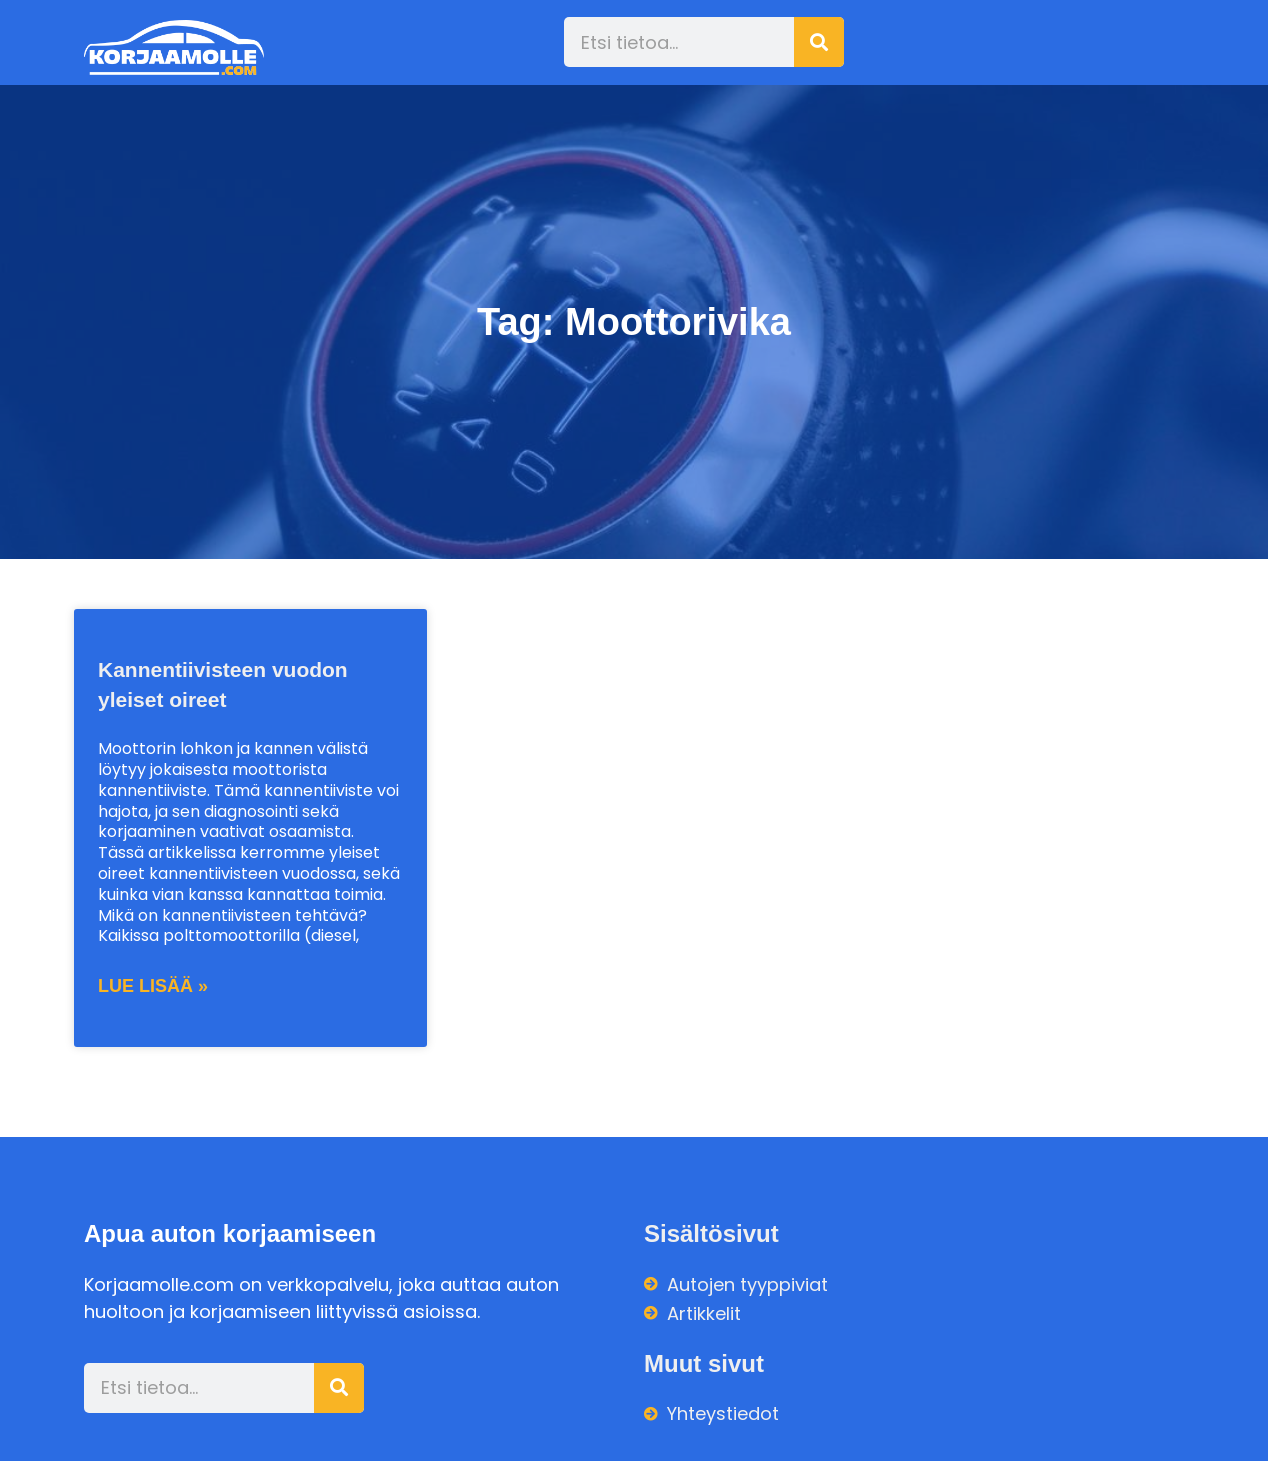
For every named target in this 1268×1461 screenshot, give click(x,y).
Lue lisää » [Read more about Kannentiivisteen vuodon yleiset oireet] (153, 986)
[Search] (819, 42)
